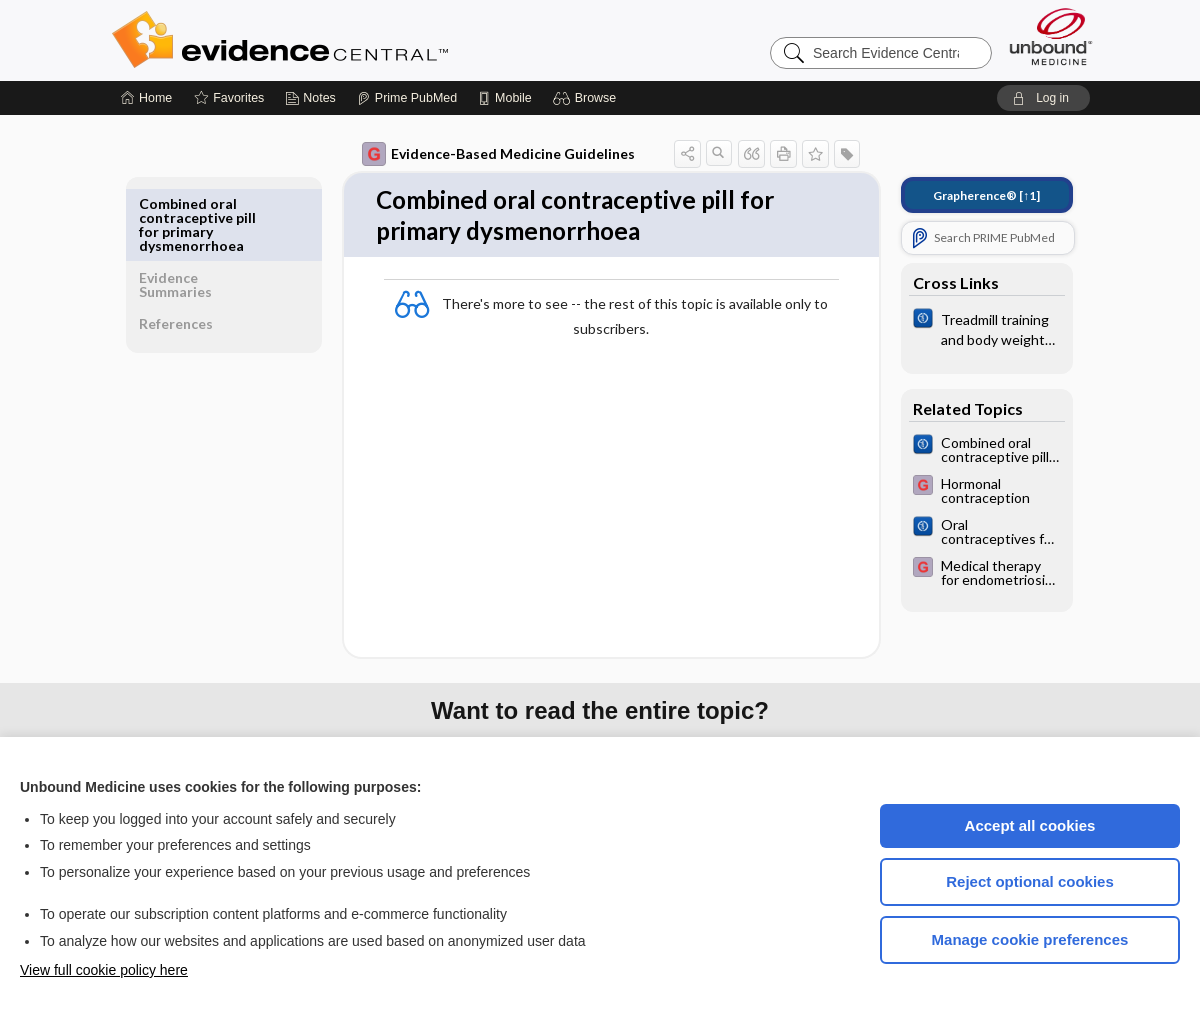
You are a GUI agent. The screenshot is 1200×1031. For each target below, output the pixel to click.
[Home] (146, 98)
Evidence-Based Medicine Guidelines (484, 154)
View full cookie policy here (104, 970)
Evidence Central (360, 40)
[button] (587, 98)
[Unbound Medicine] (1051, 36)
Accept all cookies (1030, 825)
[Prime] (407, 98)
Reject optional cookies (1030, 881)
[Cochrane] (973, 328)
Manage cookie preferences (1030, 939)
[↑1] (972, 195)
